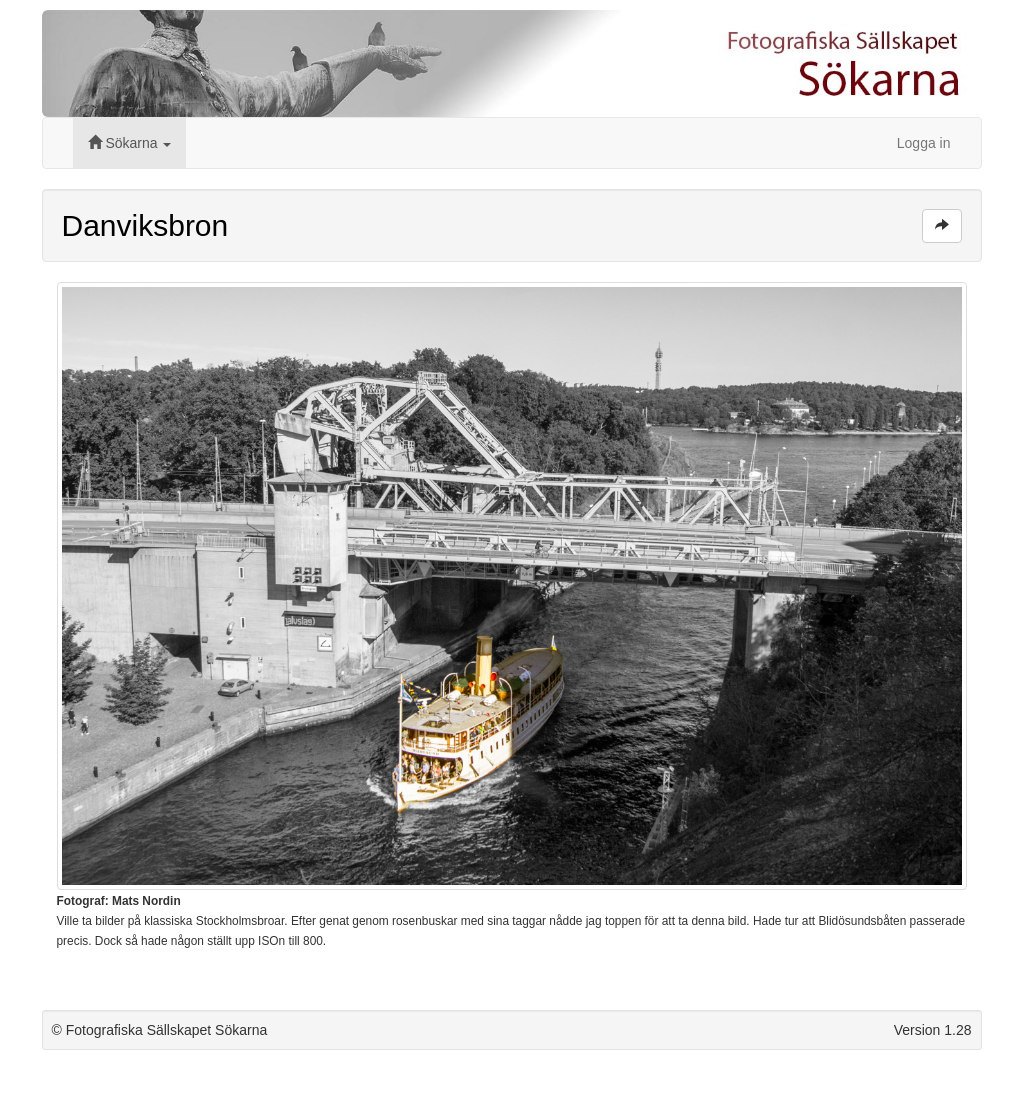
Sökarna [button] (130, 143)
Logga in (924, 143)
